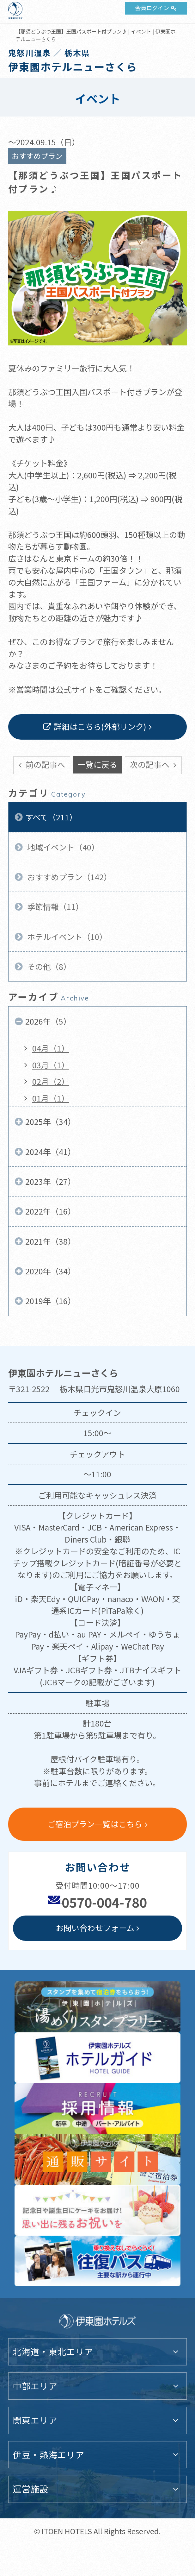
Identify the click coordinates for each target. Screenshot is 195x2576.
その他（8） (48, 966)
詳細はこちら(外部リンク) (100, 726)
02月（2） (50, 1081)
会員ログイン (152, 7)
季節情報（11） (54, 906)
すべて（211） (51, 817)
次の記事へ (150, 764)
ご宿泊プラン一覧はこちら (94, 1823)
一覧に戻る (97, 764)
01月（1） (50, 1098)
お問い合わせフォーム (95, 1927)
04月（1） (50, 1048)
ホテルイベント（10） (66, 936)
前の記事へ (44, 764)
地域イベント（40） (62, 847)
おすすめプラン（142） (68, 876)
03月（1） (50, 1064)
